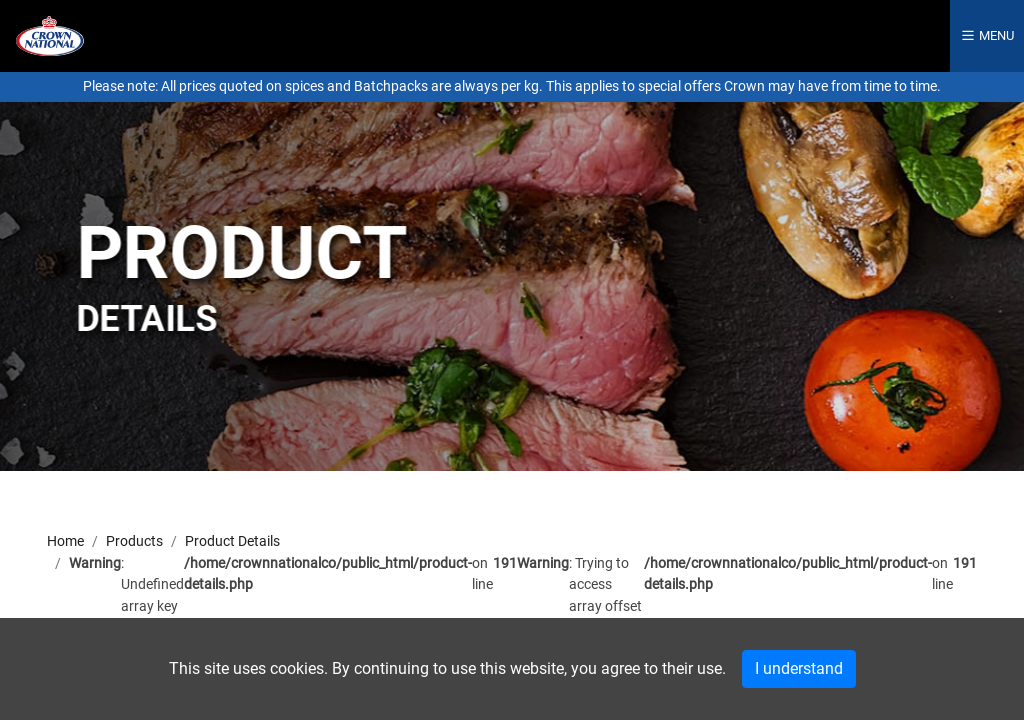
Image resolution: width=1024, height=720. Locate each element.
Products (134, 541)
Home (65, 541)
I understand (799, 668)
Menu (987, 35)
